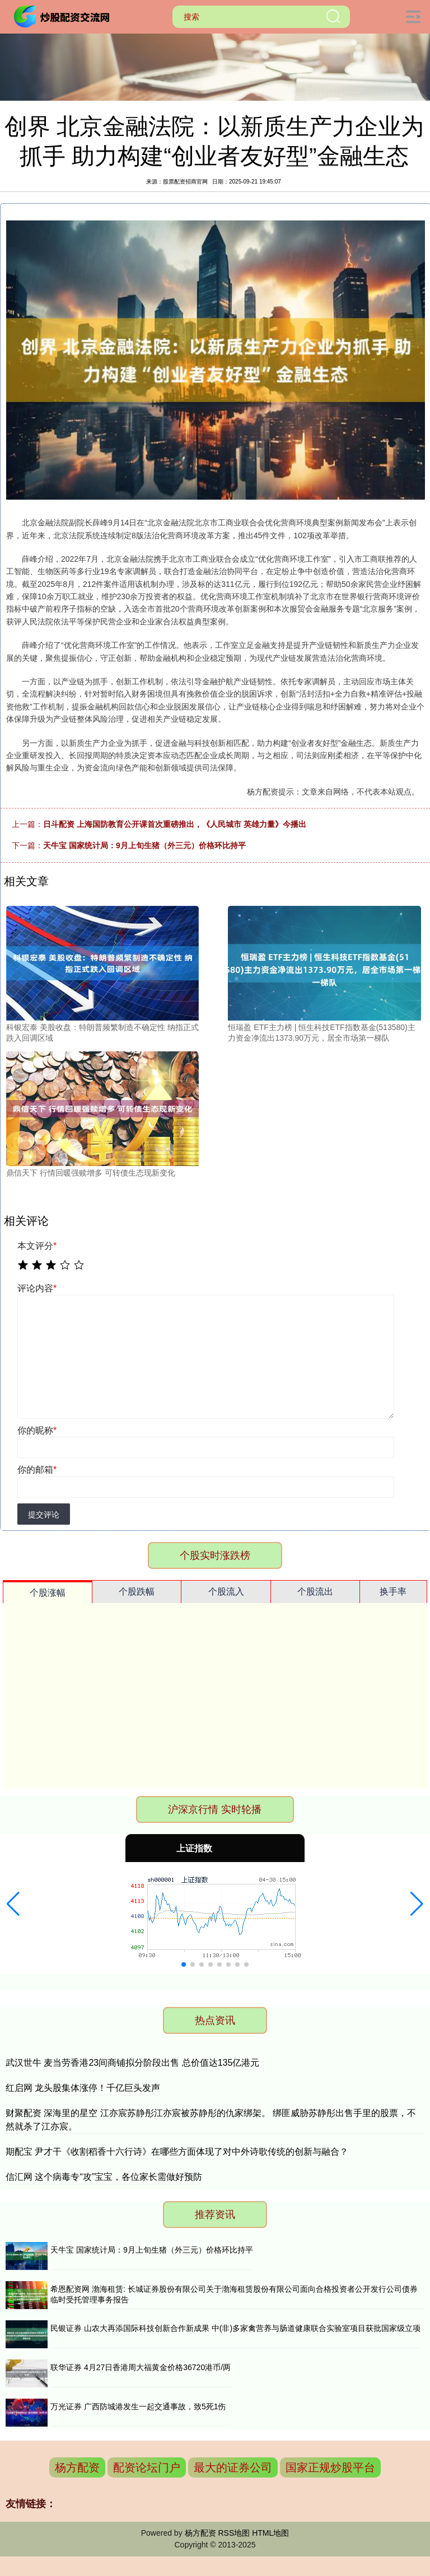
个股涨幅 (48, 1592)
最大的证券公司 (233, 2467)
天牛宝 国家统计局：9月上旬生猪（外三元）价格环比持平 (144, 845)
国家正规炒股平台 (330, 2467)
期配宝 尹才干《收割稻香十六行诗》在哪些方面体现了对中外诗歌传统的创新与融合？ (177, 2151)
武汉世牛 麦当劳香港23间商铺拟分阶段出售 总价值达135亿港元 (132, 2062)
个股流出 (315, 1591)
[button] (13, 1904)
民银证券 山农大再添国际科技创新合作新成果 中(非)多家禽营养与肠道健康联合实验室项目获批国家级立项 (235, 2328)
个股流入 (226, 1591)
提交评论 (43, 1514)
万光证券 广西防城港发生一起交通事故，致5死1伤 (138, 2406)
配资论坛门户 (146, 2467)
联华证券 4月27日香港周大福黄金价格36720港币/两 (140, 2367)
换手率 (393, 1591)
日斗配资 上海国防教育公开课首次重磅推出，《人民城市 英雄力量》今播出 (174, 824)
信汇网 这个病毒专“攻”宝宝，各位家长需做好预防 (104, 2177)
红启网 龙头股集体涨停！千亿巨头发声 (83, 2088)
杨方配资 (77, 2467)
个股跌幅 (137, 1591)
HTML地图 (270, 2532)
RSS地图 (234, 2532)
